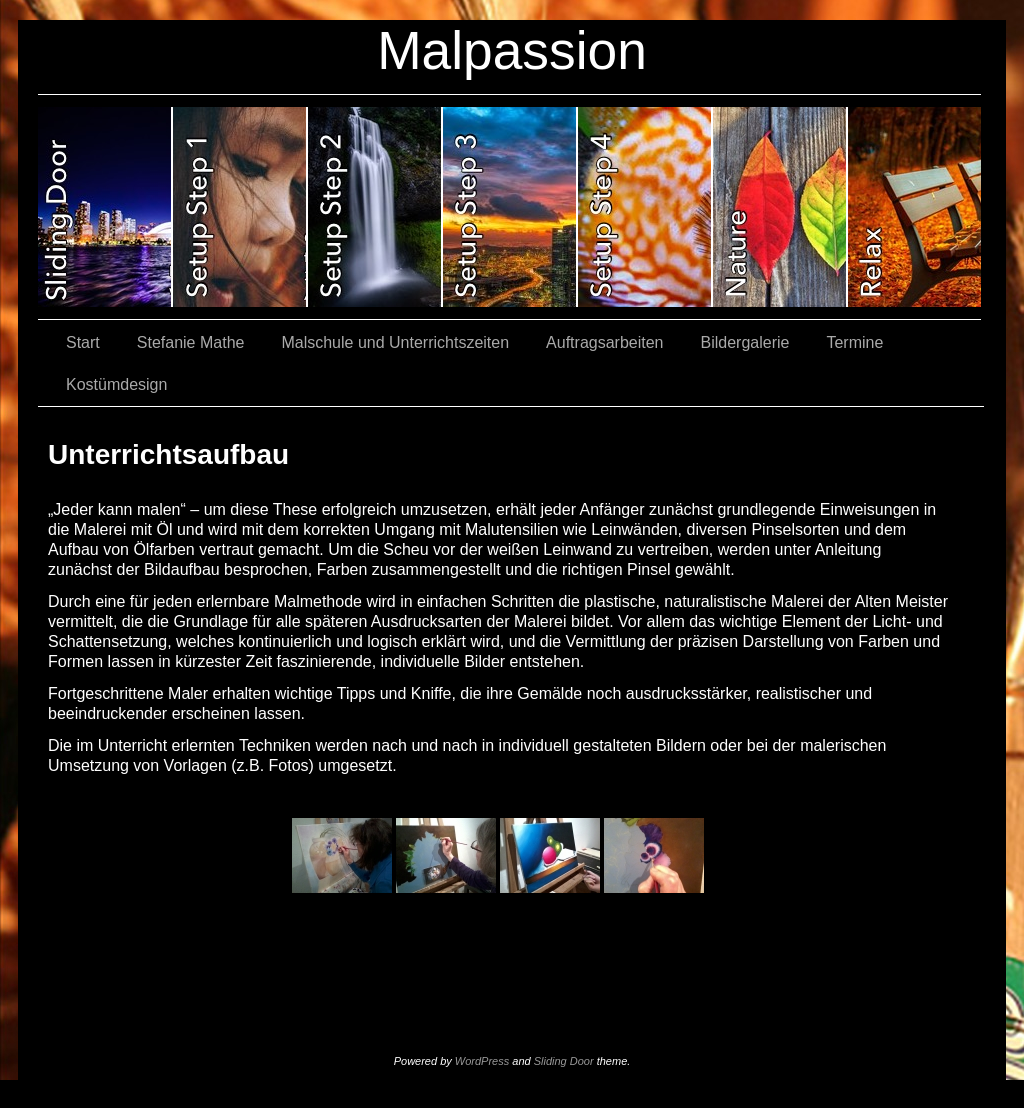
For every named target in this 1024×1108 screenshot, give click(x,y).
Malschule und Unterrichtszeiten (395, 342)
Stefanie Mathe (191, 342)
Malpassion (512, 50)
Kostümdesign (116, 384)
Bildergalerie (745, 342)
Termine (854, 342)
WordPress (482, 1061)
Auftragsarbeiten (604, 342)
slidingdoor (105, 207)
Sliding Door (564, 1061)
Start (83, 342)
